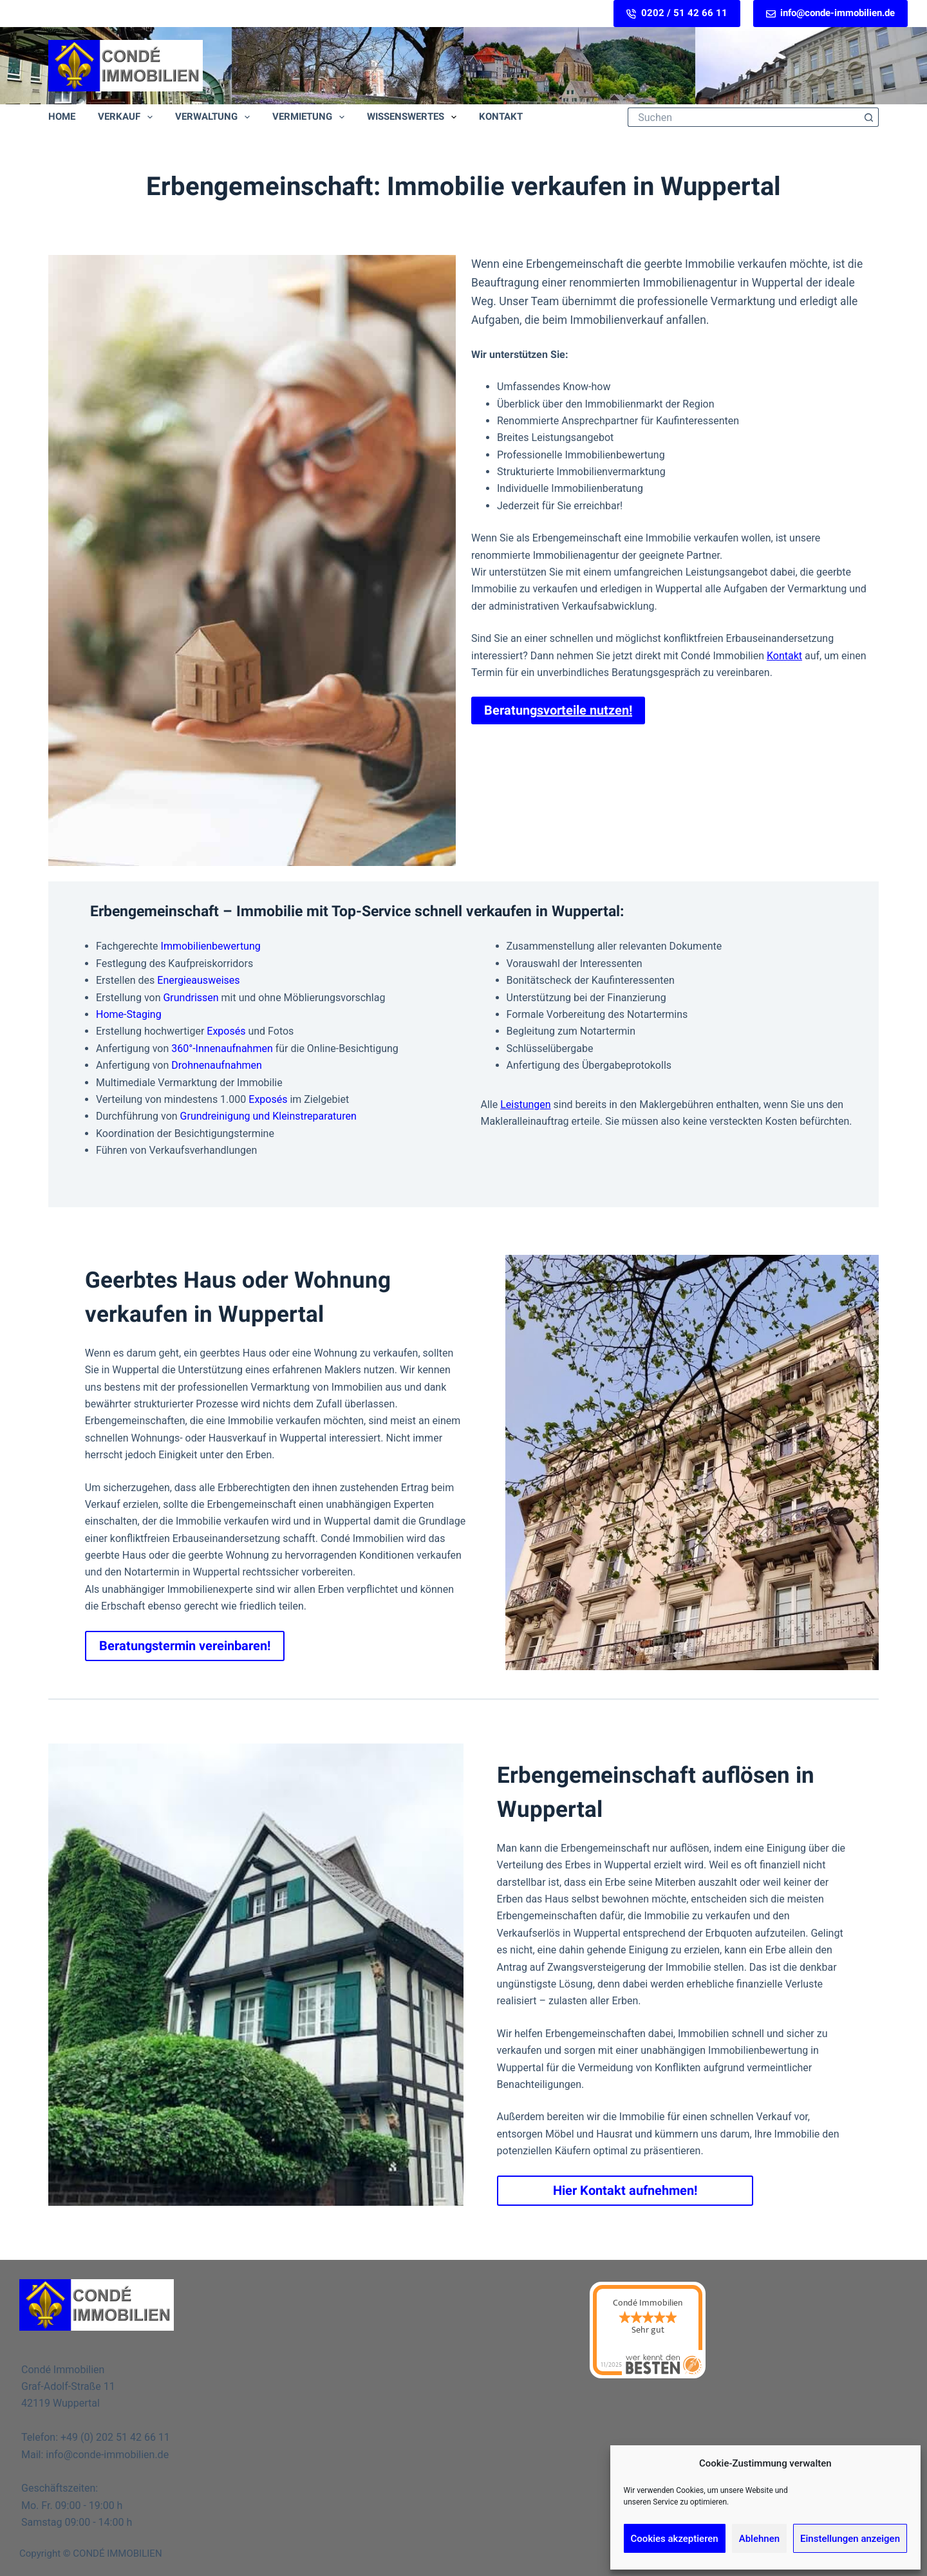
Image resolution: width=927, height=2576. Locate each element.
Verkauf (128, 117)
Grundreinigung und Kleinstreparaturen (268, 1116)
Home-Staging (129, 1014)
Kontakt (501, 116)
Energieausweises (198, 980)
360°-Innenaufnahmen (222, 1048)
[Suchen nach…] (743, 117)
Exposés (226, 1031)
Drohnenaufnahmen (216, 1065)
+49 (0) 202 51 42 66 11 (115, 2437)
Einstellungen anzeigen (850, 2538)
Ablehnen (759, 2538)
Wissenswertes (414, 117)
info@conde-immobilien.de (830, 13)
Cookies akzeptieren (674, 2538)
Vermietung (311, 117)
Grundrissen (190, 998)
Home (61, 116)
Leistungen (525, 1104)
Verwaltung (215, 117)
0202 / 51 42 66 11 (676, 13)
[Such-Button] (869, 117)
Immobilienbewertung (211, 946)
